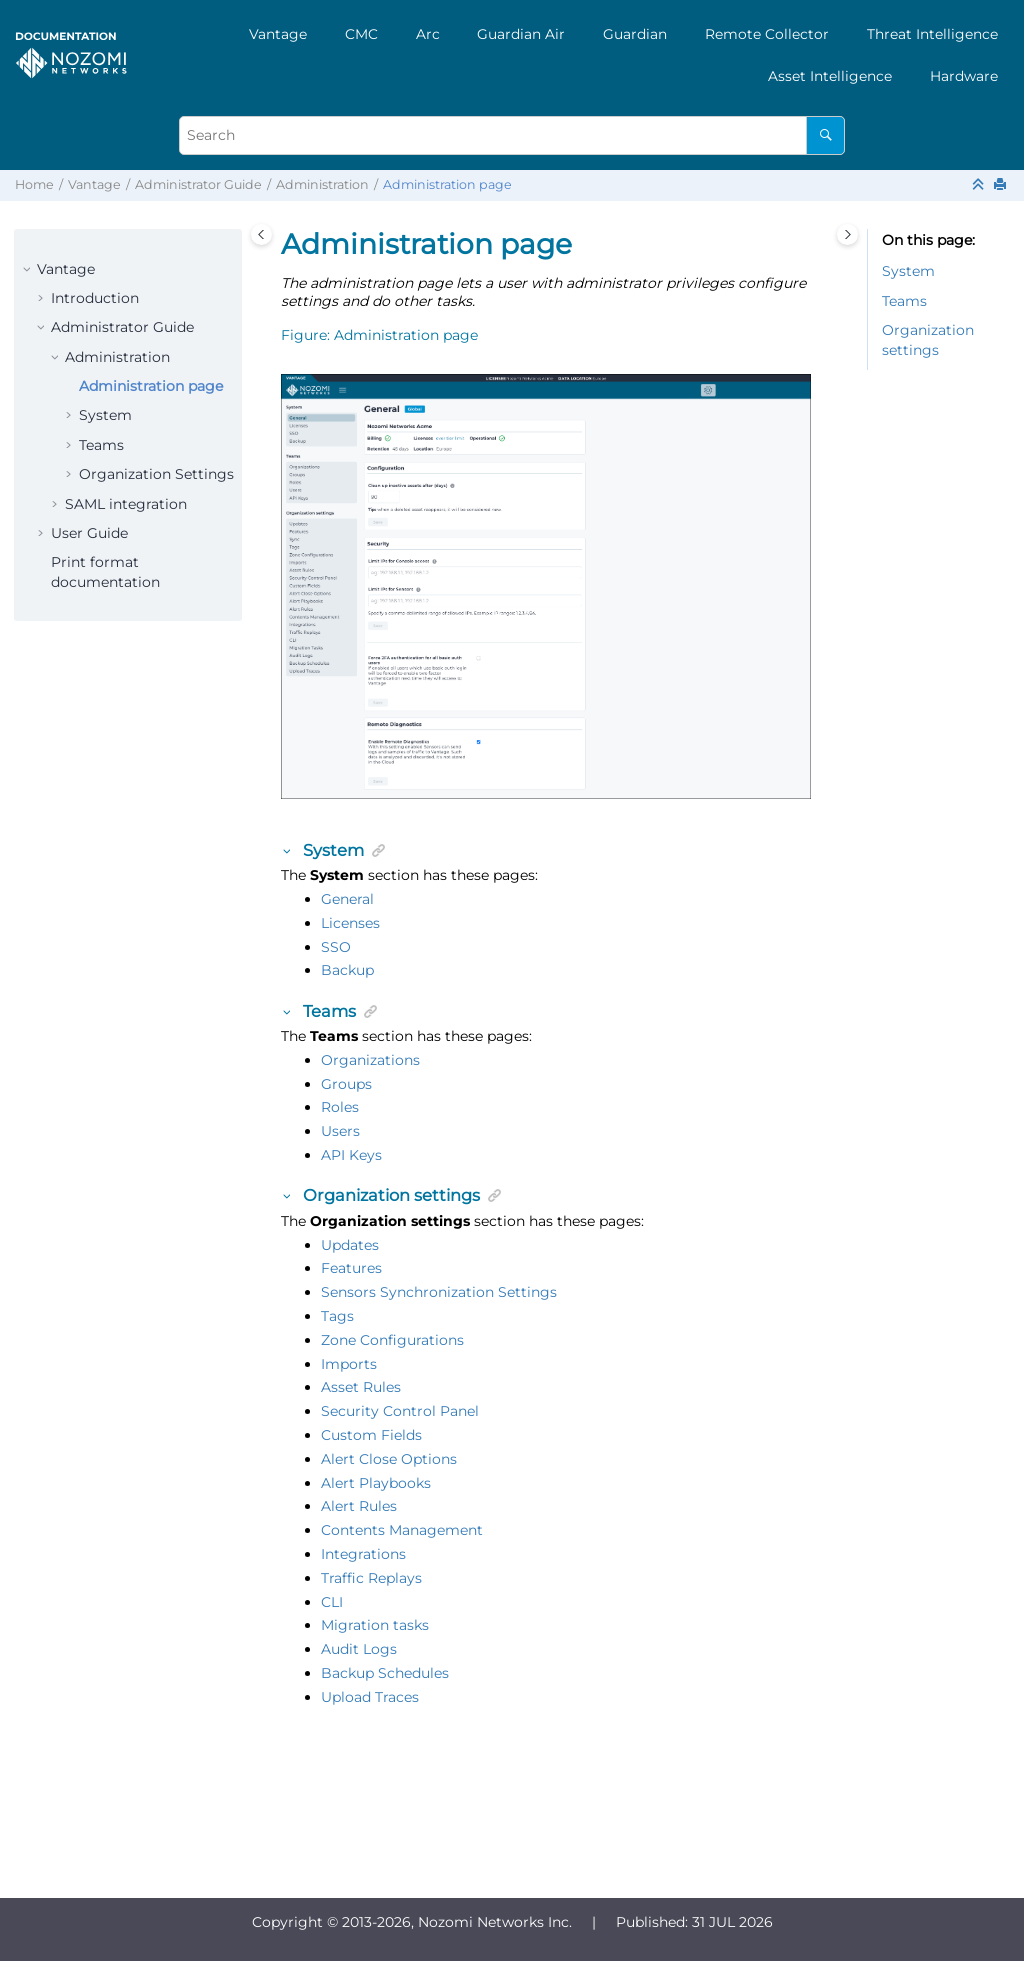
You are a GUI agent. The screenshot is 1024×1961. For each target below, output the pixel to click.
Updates (350, 1245)
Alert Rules (359, 1506)
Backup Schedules (385, 1673)
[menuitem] (278, 34)
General (347, 899)
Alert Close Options (389, 1459)
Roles (340, 1107)
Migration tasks (375, 1625)
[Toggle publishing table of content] (261, 234)
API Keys (351, 1155)
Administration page (447, 184)
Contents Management (402, 1530)
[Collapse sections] (980, 185)
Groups (346, 1084)
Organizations (370, 1060)
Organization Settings (156, 474)
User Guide (89, 533)
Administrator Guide (198, 184)
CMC (361, 34)
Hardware (964, 76)
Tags (337, 1316)
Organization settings (928, 340)
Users (340, 1131)
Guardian (635, 34)
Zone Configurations (392, 1340)
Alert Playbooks (376, 1483)
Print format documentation (105, 572)
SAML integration (126, 504)
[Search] (825, 135)
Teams (101, 445)
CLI (332, 1602)
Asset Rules (361, 1387)
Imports (349, 1364)
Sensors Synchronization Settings (439, 1292)
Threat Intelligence (932, 34)
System (105, 415)
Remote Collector (767, 34)
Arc (428, 34)
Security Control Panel (400, 1411)
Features (351, 1268)
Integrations (363, 1554)
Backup (347, 970)
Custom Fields (371, 1435)
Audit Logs (359, 1649)
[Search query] (512, 135)
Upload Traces (370, 1697)
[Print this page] (1002, 185)
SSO (336, 947)
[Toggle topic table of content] (847, 234)
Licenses (350, 923)
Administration (322, 184)
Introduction (95, 298)
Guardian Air (521, 34)
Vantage (278, 34)
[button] (29, 270)
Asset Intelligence (830, 76)
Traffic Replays (371, 1578)
